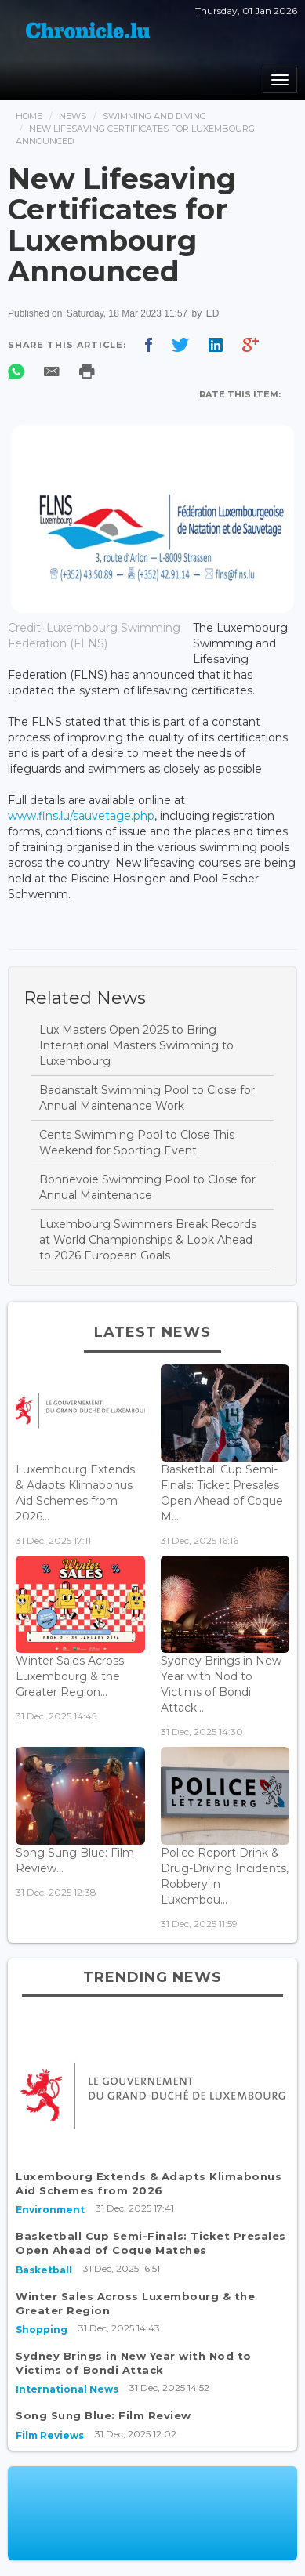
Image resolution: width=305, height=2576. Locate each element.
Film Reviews (50, 2435)
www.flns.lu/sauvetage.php (81, 816)
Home (29, 116)
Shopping (41, 2329)
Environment (50, 2210)
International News (67, 2389)
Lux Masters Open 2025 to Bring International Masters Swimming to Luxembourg (136, 1045)
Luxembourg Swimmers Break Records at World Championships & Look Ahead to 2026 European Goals (147, 1240)
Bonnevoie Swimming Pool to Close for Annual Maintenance (147, 1187)
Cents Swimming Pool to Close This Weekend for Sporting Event (136, 1143)
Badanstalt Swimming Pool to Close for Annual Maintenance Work (147, 1098)
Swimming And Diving (154, 116)
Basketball (44, 2270)
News (72, 116)
